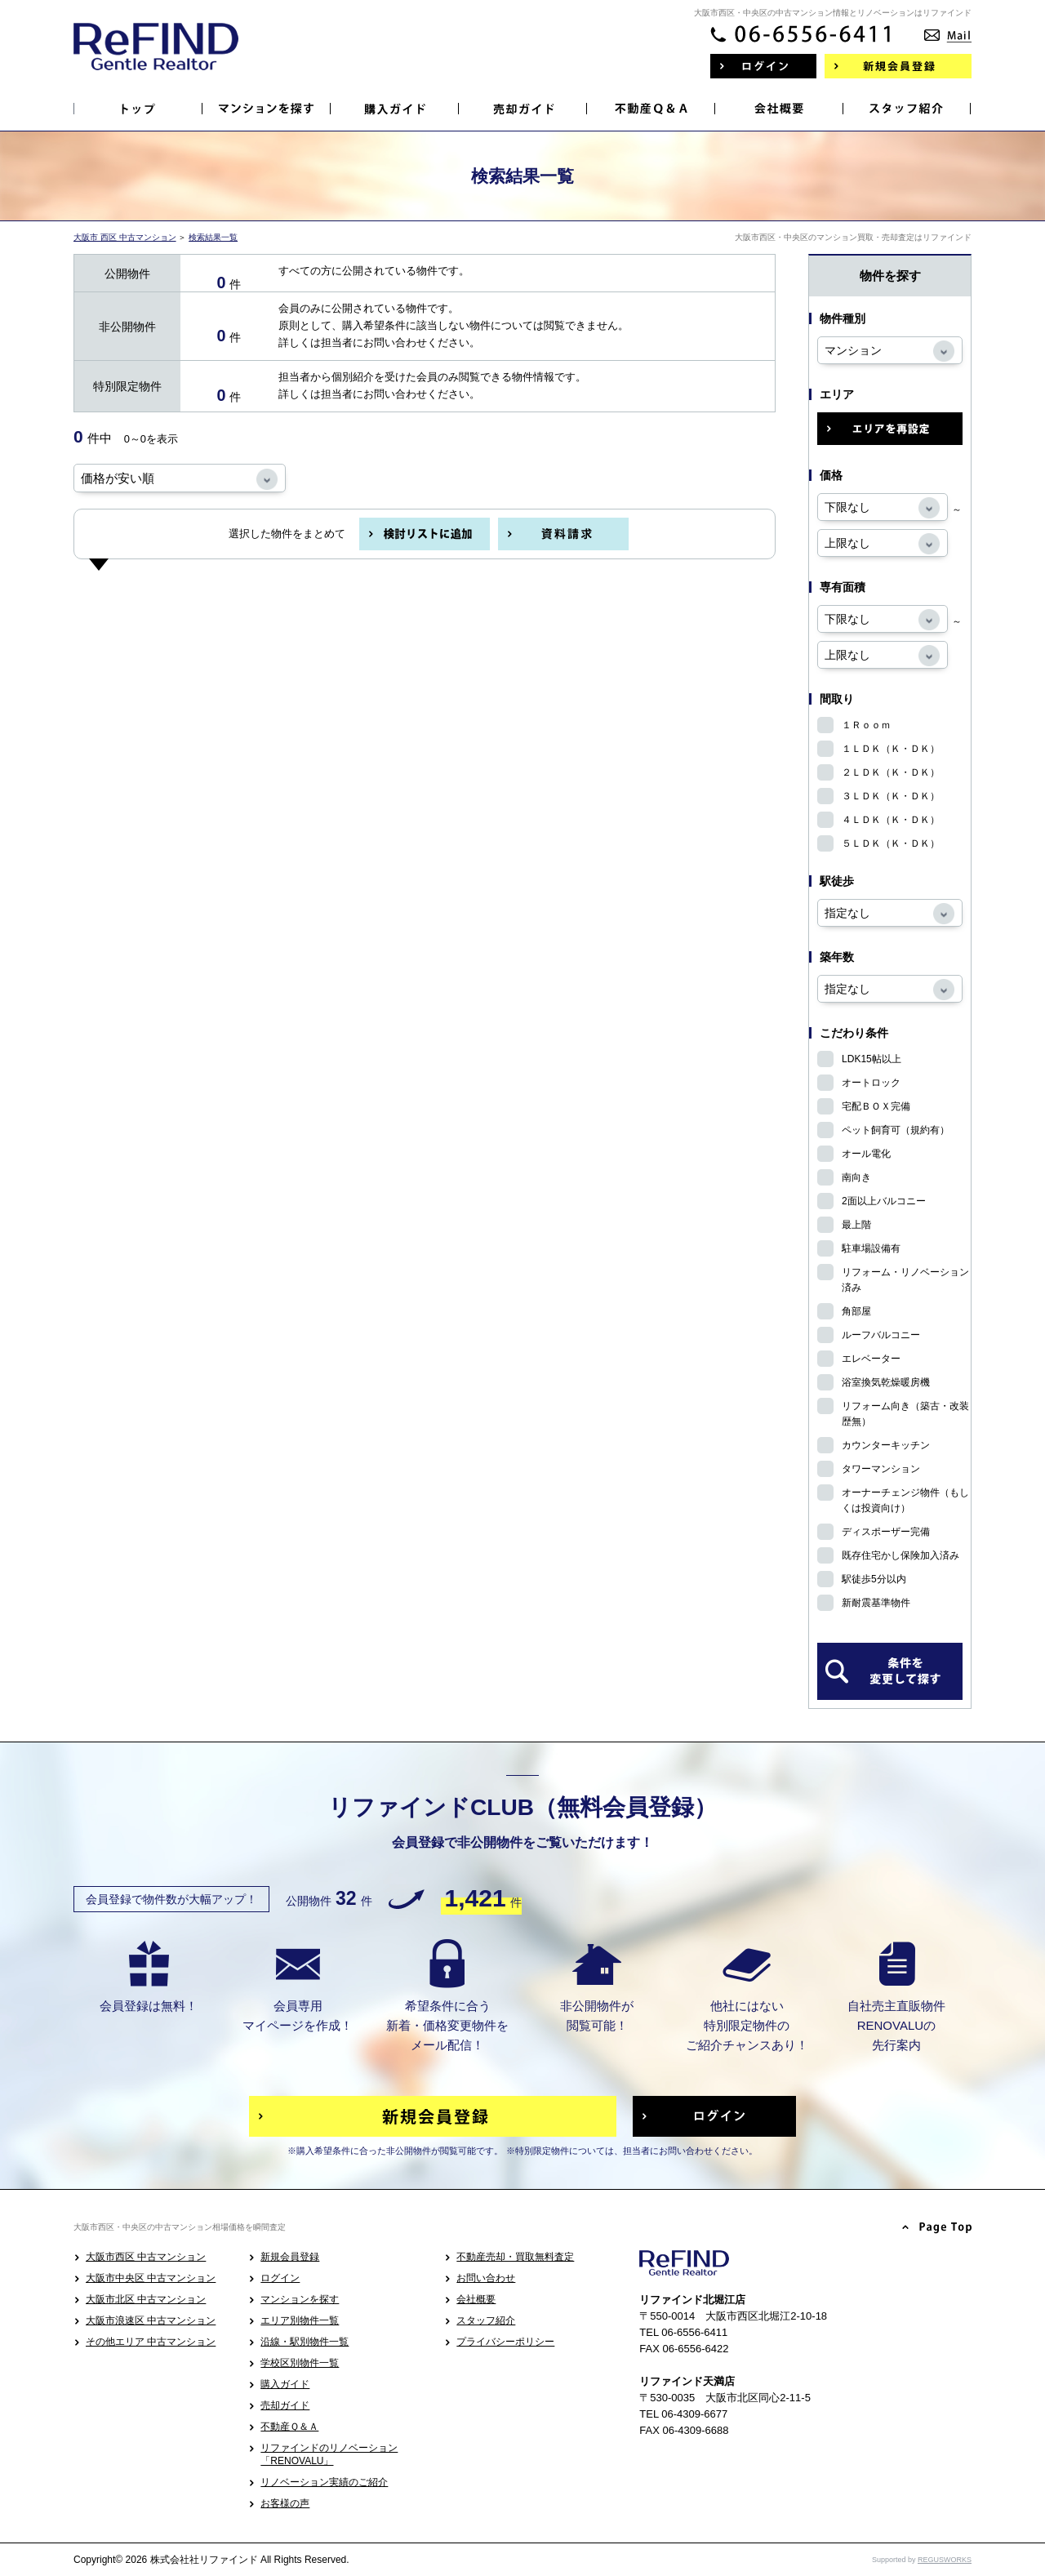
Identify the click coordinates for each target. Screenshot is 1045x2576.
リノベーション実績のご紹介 (324, 2482)
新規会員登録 (289, 2256)
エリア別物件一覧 (299, 2320)
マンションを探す (299, 2299)
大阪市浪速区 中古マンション (151, 2320)
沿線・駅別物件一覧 (304, 2341)
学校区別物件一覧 (299, 2363)
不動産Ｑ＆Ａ (289, 2426)
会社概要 (476, 2299)
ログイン (280, 2278)
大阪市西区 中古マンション (146, 2256)
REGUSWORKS (945, 2560)
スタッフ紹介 (485, 2320)
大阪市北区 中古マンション (146, 2299)
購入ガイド (284, 2384)
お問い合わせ (485, 2278)
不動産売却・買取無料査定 (515, 2256)
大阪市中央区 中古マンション (151, 2278)
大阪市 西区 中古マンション (124, 237)
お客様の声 (284, 2503)
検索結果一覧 (213, 237)
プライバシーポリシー (505, 2341)
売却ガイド (284, 2405)
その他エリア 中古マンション (151, 2341)
